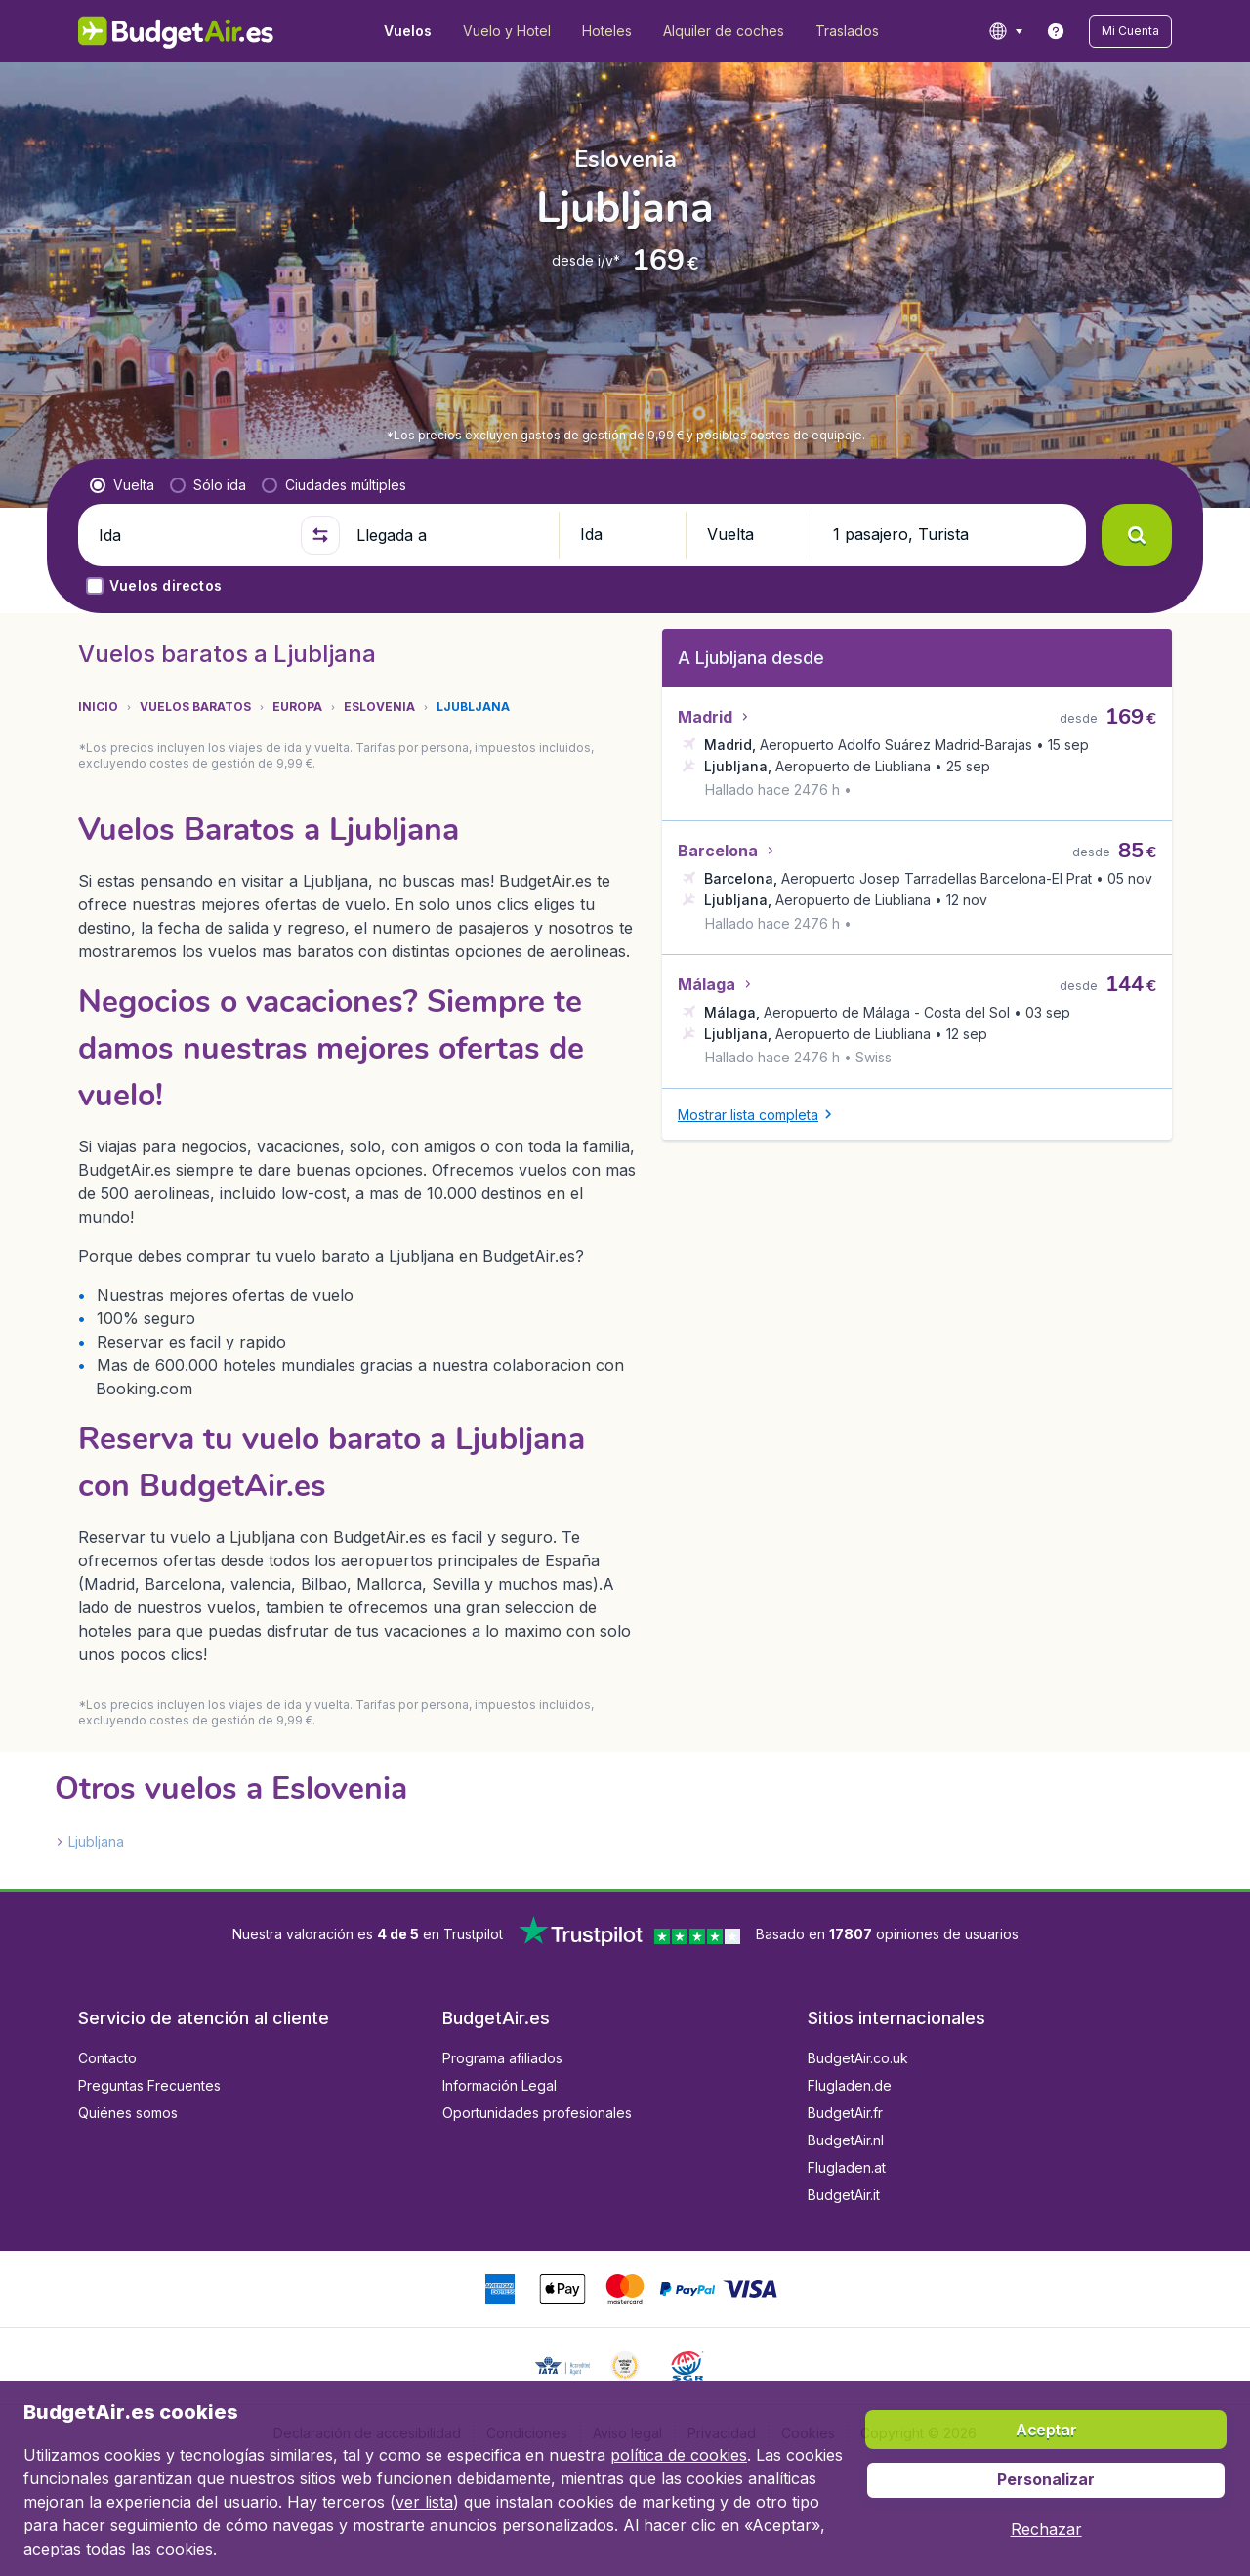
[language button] (1005, 31)
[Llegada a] (449, 535)
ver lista (424, 2502)
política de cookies (678, 2455)
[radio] (122, 485)
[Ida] (191, 535)
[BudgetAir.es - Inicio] (176, 31)
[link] (1055, 31)
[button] (1130, 31)
